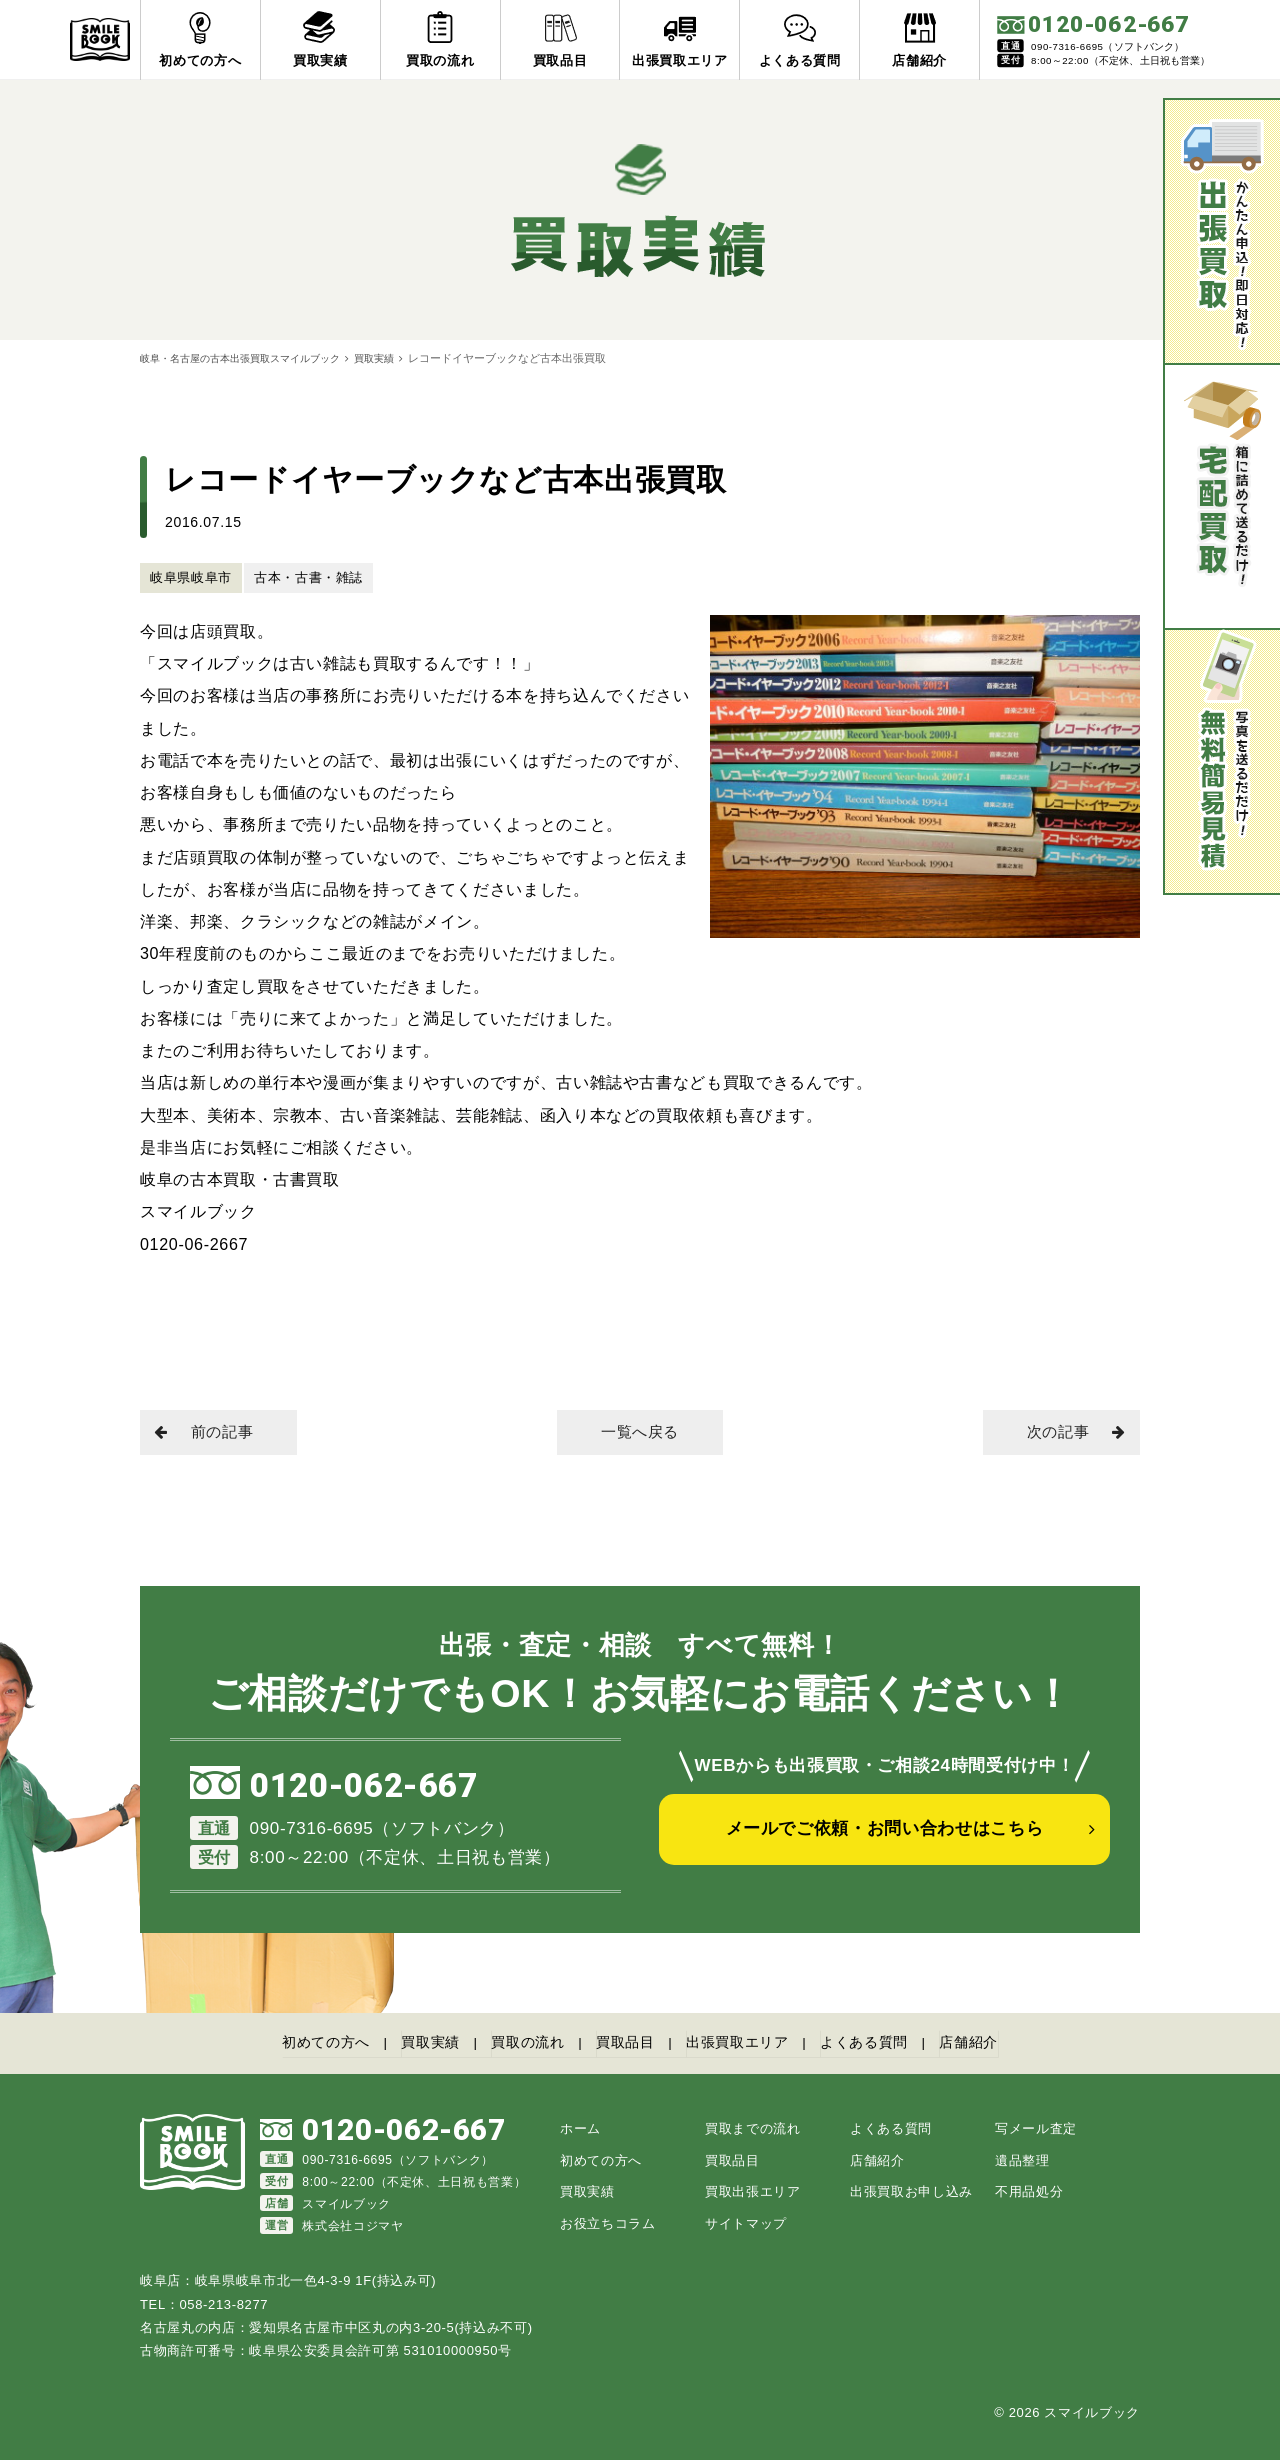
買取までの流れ (753, 2127)
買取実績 (396, 358)
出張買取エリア (745, 2043)
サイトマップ (746, 2221)
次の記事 (1069, 1433)
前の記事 (210, 1433)
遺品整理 (1022, 2158)
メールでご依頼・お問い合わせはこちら (885, 1842)
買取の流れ (519, 2043)
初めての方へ (301, 2043)
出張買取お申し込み (911, 2190)
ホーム (580, 2127)
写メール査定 (1036, 2127)
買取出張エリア (753, 2190)
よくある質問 (882, 2043)
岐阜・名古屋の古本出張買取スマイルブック (250, 358)
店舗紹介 (994, 2043)
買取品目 (624, 2043)
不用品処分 (1029, 2190)
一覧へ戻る (639, 1433)
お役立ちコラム (608, 2221)
